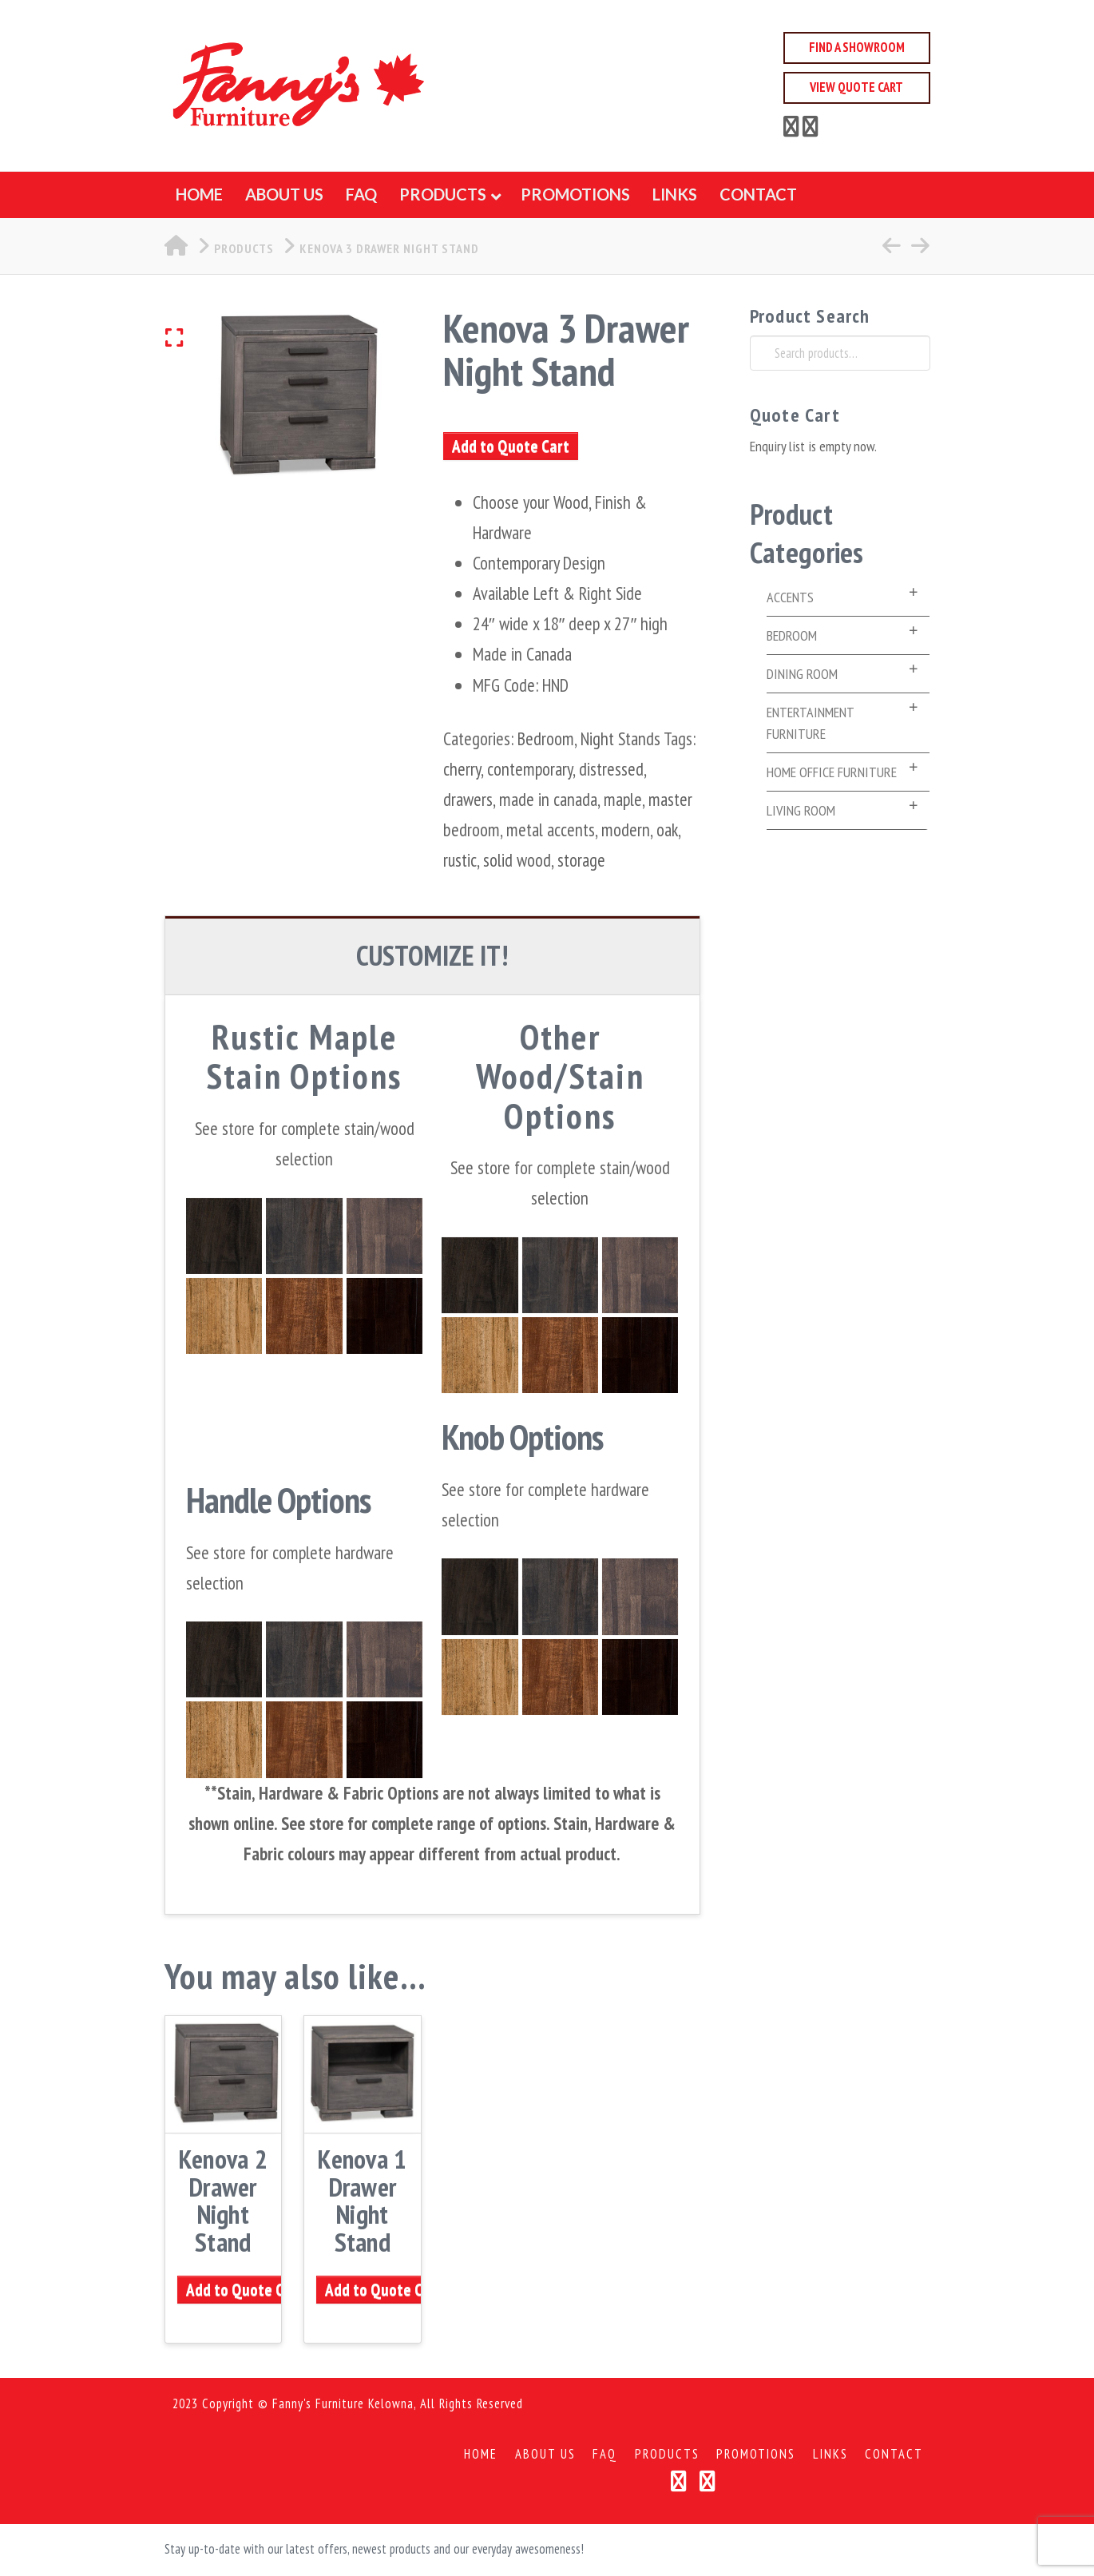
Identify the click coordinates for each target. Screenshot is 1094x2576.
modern (625, 829)
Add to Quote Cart (510, 446)
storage (581, 859)
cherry (462, 768)
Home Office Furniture (832, 772)
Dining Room (802, 674)
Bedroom (545, 738)
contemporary (530, 768)
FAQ (605, 2454)
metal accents (550, 829)
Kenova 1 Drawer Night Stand (362, 2200)
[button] (195, 337)
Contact (894, 2454)
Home (480, 2454)
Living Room (801, 810)
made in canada (548, 799)
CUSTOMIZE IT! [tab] (432, 955)
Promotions (755, 2454)
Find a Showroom (857, 47)
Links (830, 2454)
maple (623, 799)
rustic (460, 859)
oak (667, 829)
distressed (611, 768)
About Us (545, 2454)
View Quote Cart (856, 87)
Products (667, 2454)
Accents (790, 597)
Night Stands (620, 738)
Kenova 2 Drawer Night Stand (223, 2200)
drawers (468, 799)
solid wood (517, 859)
